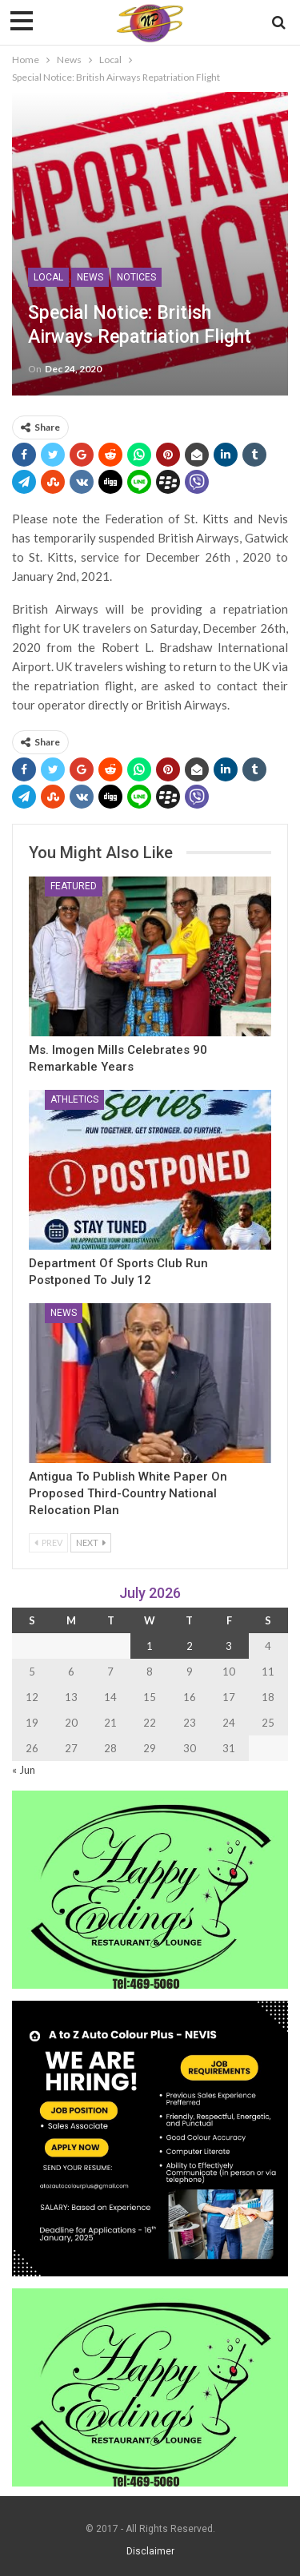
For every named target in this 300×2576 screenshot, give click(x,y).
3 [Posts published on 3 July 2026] (229, 1646)
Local (48, 277)
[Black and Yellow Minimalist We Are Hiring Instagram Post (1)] (150, 2137)
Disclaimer (150, 2551)
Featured (73, 886)
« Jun (23, 1769)
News (90, 277)
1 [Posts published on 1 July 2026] (149, 1646)
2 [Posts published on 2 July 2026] (189, 1646)
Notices (136, 277)
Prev (48, 1542)
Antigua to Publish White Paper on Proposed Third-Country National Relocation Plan (128, 1493)
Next (91, 1542)
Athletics (74, 1099)
